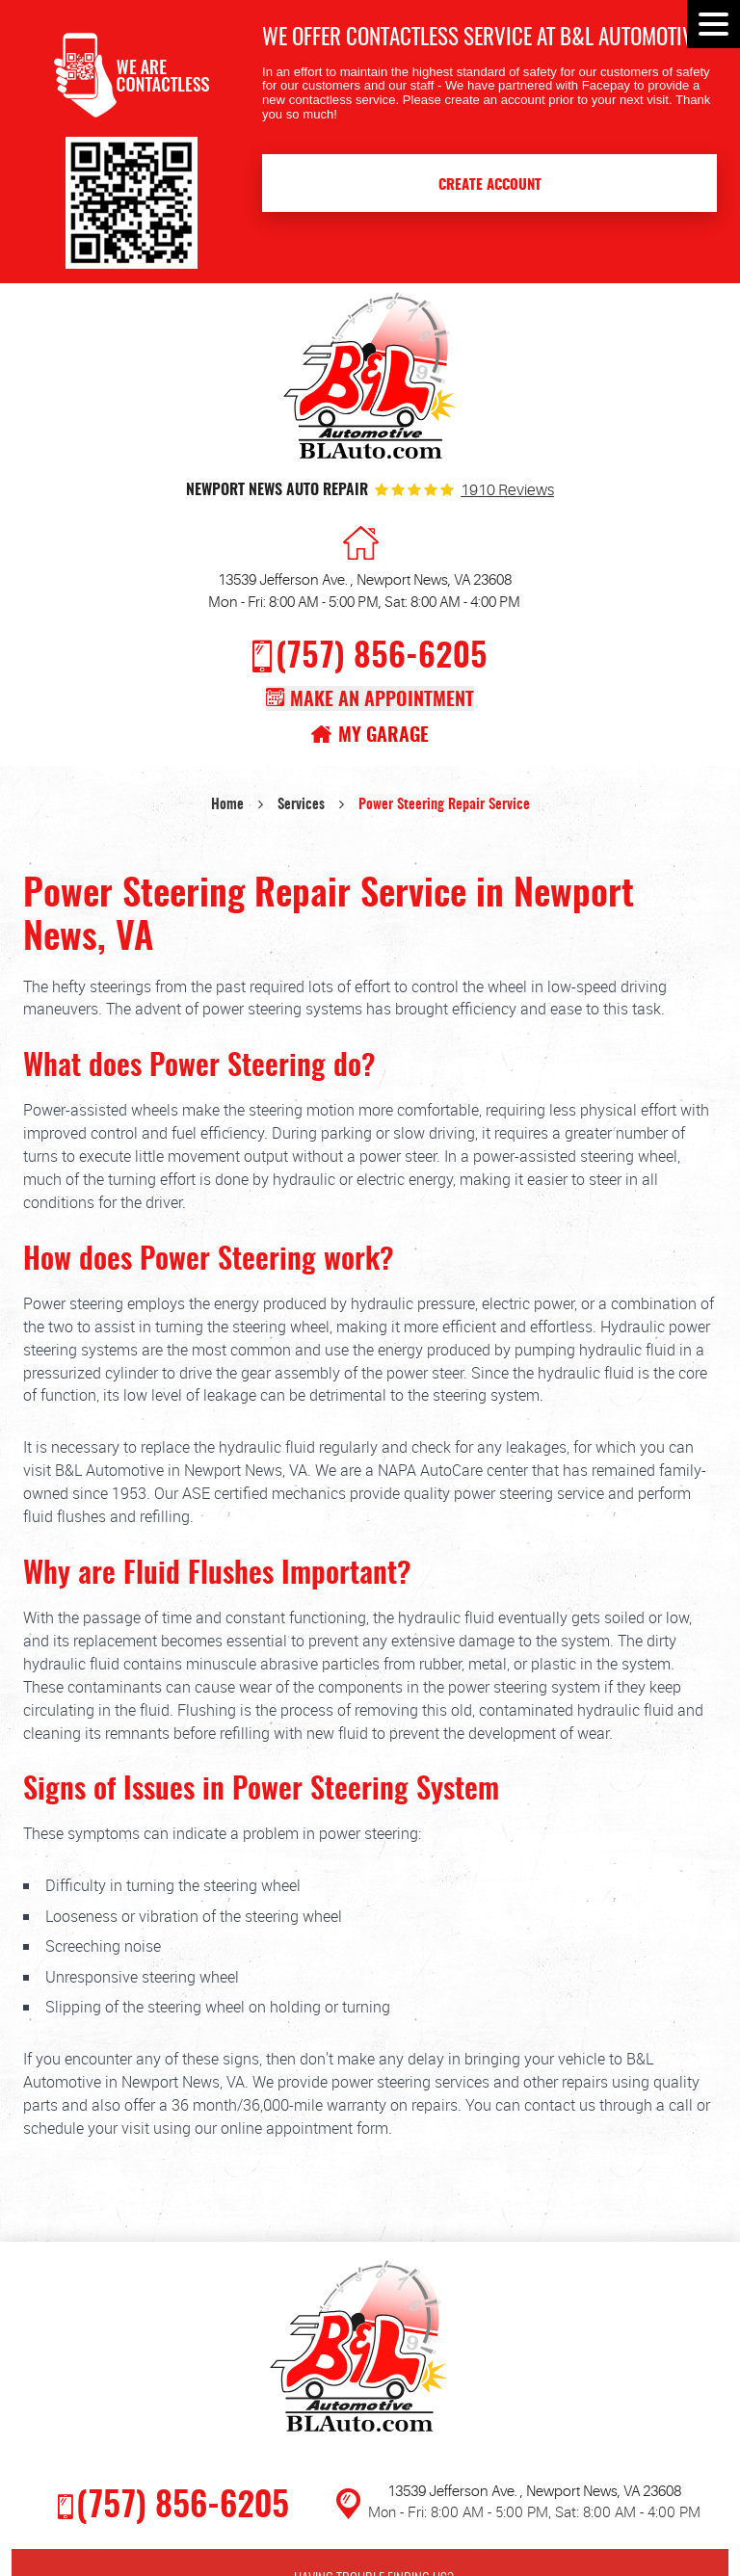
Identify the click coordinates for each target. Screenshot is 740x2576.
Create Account (490, 185)
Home (227, 805)
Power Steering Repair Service (444, 805)
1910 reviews (507, 491)
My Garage (383, 736)
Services (301, 805)
